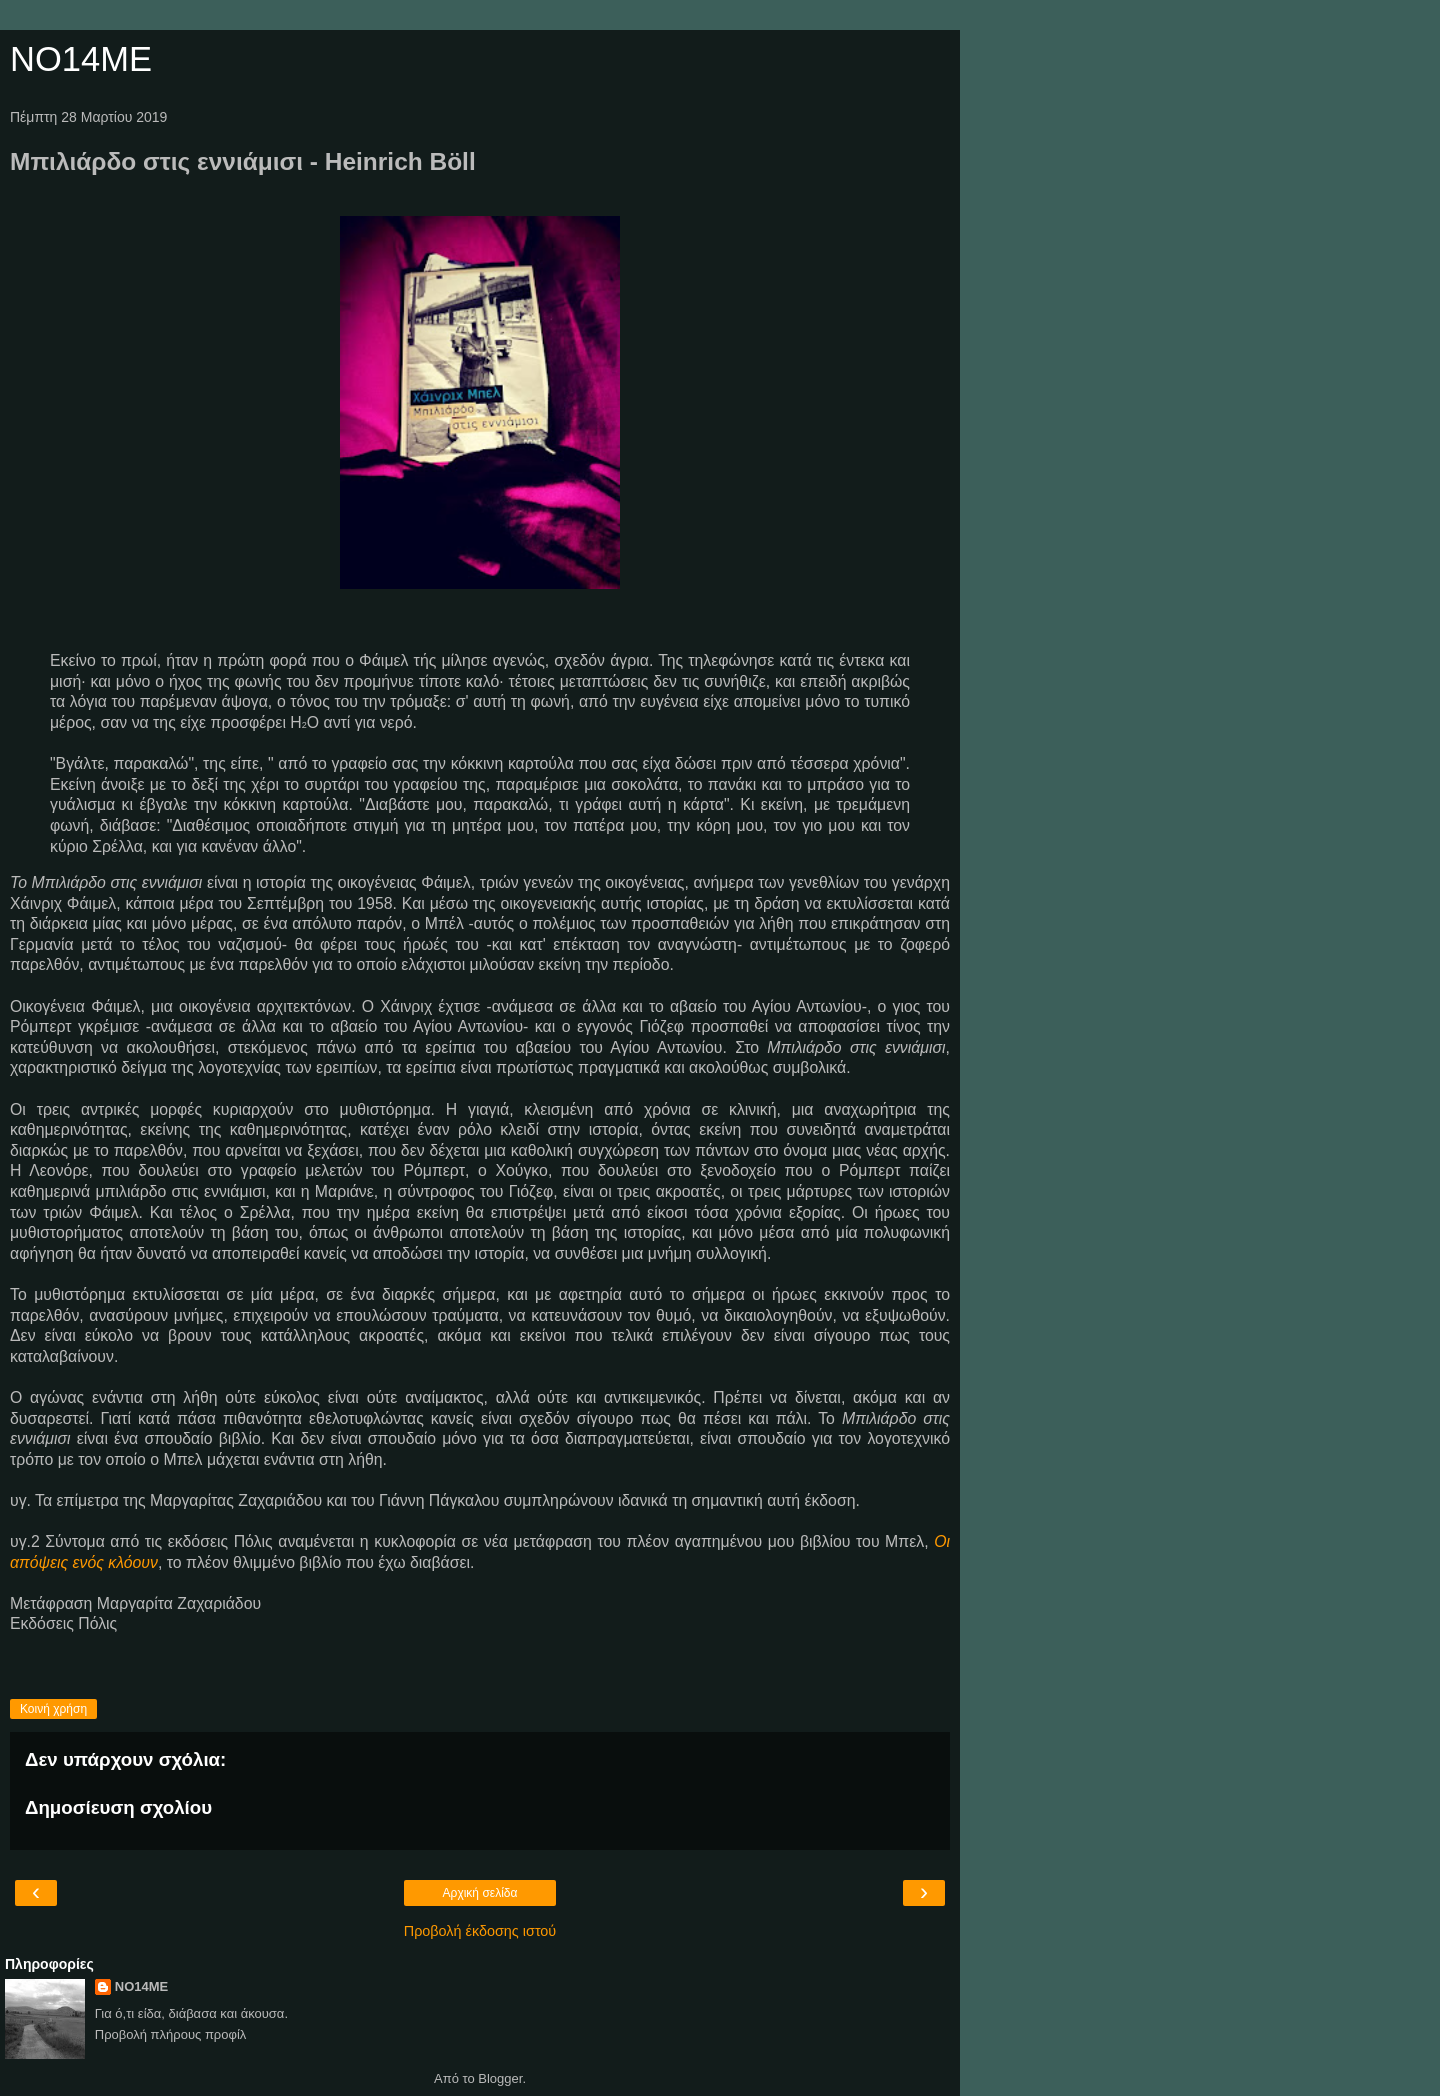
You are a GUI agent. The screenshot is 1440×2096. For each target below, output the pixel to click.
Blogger (500, 2078)
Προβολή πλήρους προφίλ (171, 2034)
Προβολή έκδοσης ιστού (480, 1931)
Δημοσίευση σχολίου (118, 1807)
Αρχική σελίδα (480, 1893)
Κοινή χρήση (53, 1709)
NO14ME (81, 59)
